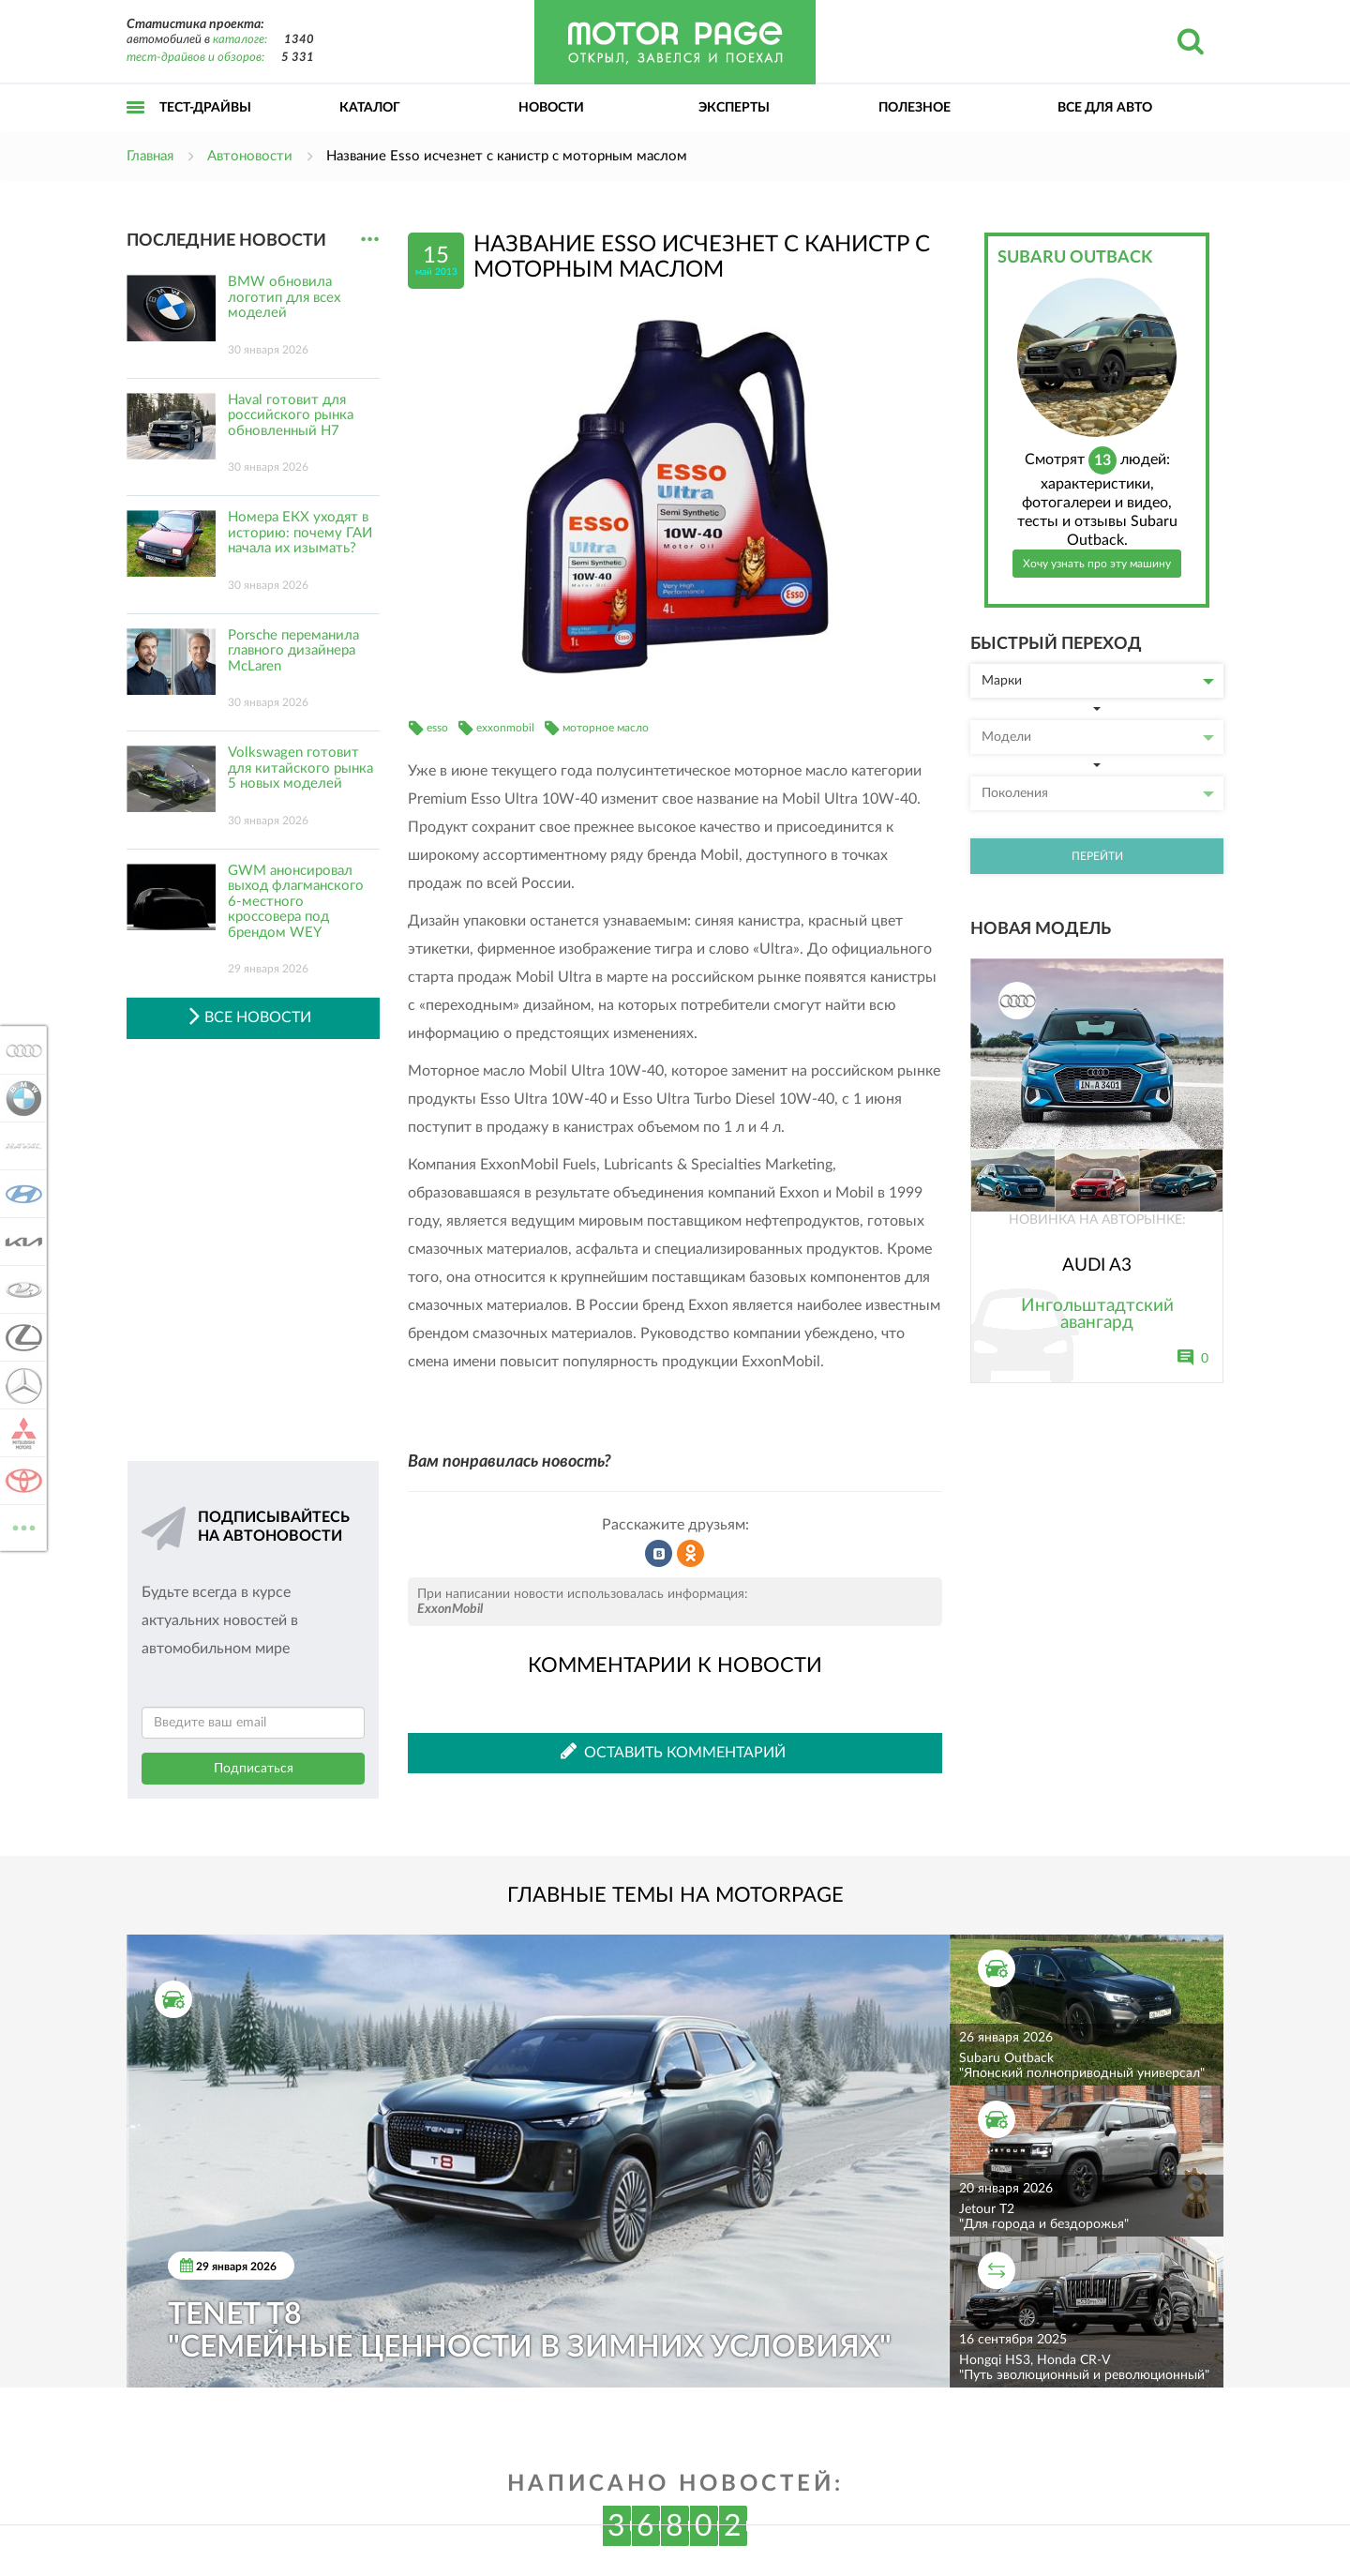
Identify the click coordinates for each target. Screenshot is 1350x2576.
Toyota (21, 1480)
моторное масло (605, 727)
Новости (551, 107)
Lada (21, 1289)
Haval (21, 1146)
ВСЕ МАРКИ (21, 1526)
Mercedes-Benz (21, 1385)
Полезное (914, 107)
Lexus (21, 1337)
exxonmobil (505, 727)
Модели (1098, 737)
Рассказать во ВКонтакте (659, 1554)
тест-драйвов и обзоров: (195, 58)
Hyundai (21, 1194)
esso (437, 727)
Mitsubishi (21, 1433)
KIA (21, 1241)
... (370, 240)
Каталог (369, 107)
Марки (1098, 680)
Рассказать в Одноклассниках (691, 1554)
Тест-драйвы (205, 107)
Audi (21, 1050)
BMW (21, 1098)
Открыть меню (136, 128)
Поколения (1098, 793)
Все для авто (1105, 107)
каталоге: (240, 40)
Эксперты (734, 107)
